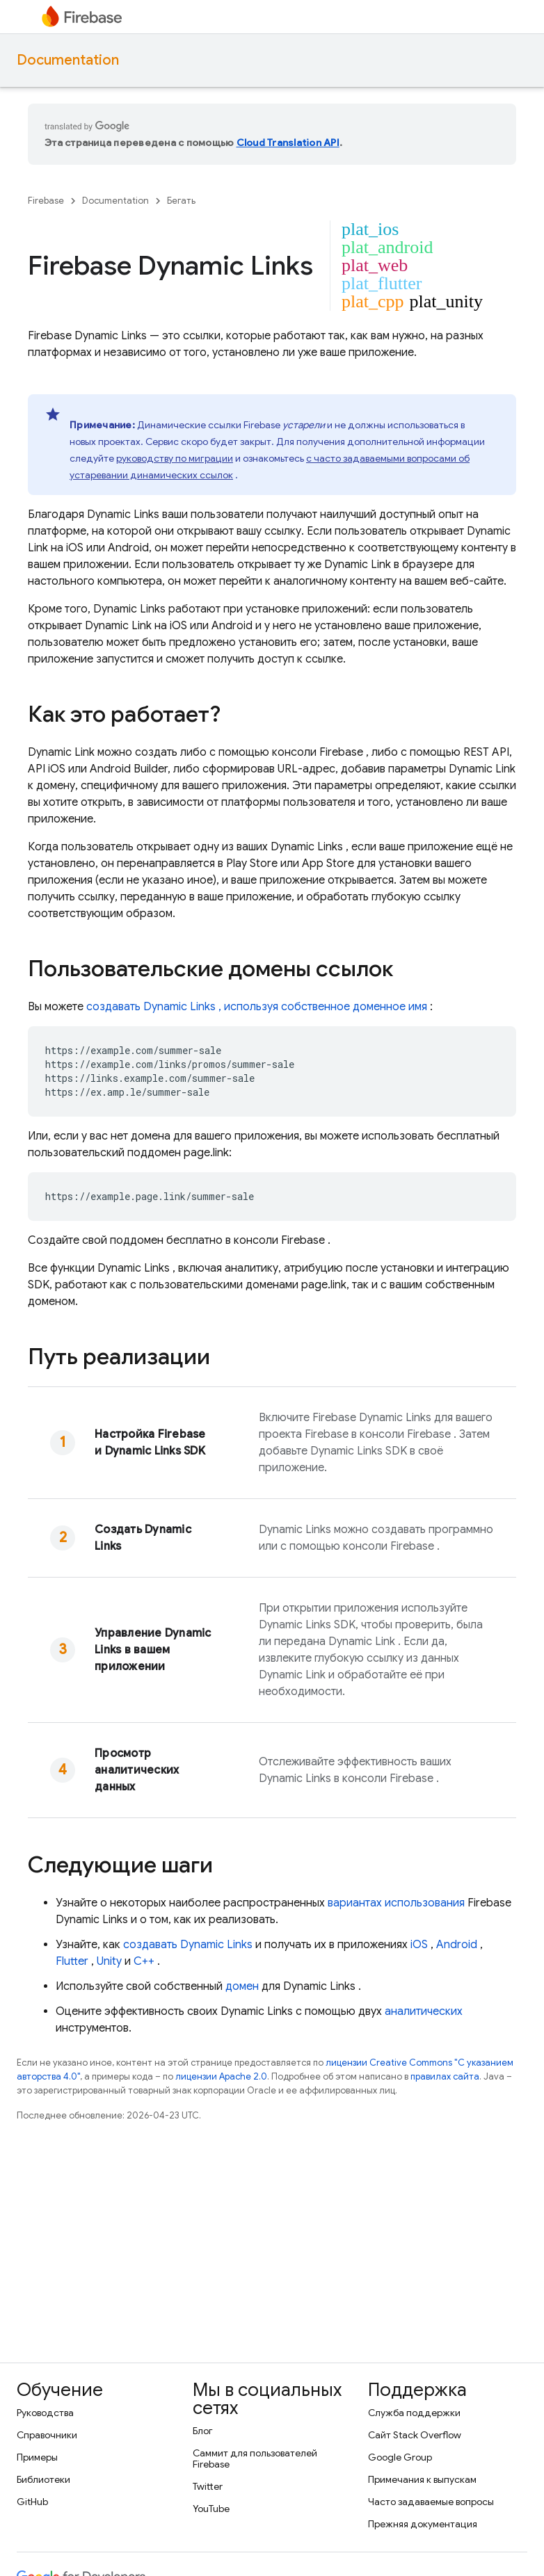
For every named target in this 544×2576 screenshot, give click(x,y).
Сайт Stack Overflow (414, 2435)
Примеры (37, 2457)
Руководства (45, 2412)
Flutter (72, 1961)
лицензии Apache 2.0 (221, 2076)
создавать (188, 1945)
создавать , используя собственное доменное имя (256, 1007)
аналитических (424, 2011)
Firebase (46, 200)
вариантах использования (396, 1903)
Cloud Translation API (288, 142)
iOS (419, 1945)
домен (242, 1986)
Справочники (47, 2435)
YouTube (211, 2508)
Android (456, 1945)
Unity (109, 1961)
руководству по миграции (174, 458)
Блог (203, 2430)
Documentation (68, 60)
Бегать (181, 200)
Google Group (400, 2457)
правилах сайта (444, 2076)
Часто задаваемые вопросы (431, 2501)
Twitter (208, 2486)
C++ (144, 1961)
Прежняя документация (422, 2524)
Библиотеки (43, 2479)
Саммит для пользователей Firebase (255, 2458)
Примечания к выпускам (422, 2479)
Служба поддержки (414, 2412)
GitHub (32, 2501)
